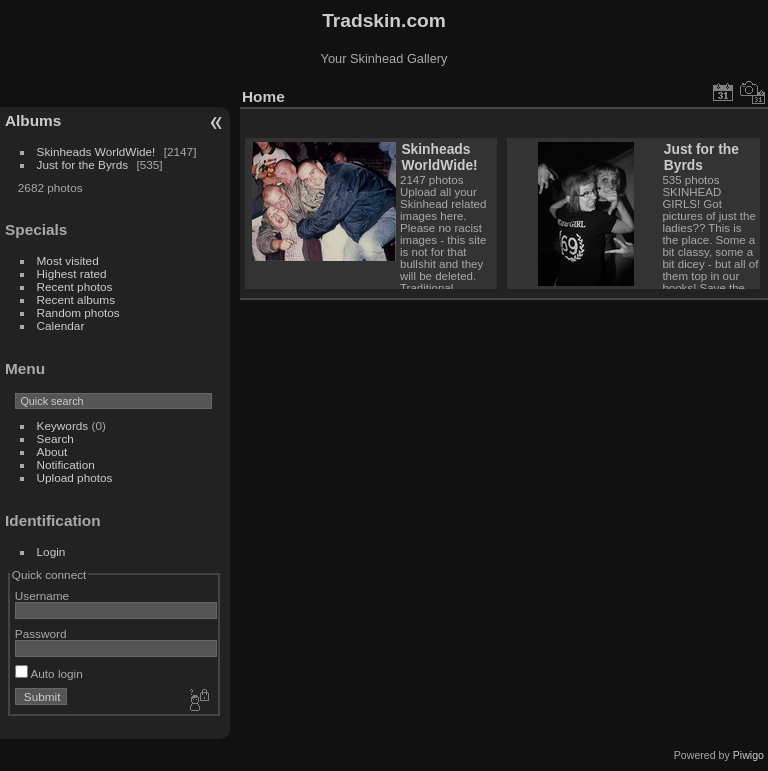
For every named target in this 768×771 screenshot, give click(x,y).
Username (42, 595)
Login (51, 551)
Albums (33, 120)
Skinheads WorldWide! (96, 151)
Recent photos (75, 286)
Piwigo (748, 755)
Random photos (78, 312)
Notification (66, 464)
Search (55, 438)
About (52, 451)
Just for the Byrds (83, 164)
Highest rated (72, 273)
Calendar (61, 325)
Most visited (68, 260)
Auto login (49, 673)
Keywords (63, 425)
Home (263, 96)
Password (41, 633)
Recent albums (76, 299)
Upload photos (75, 477)
